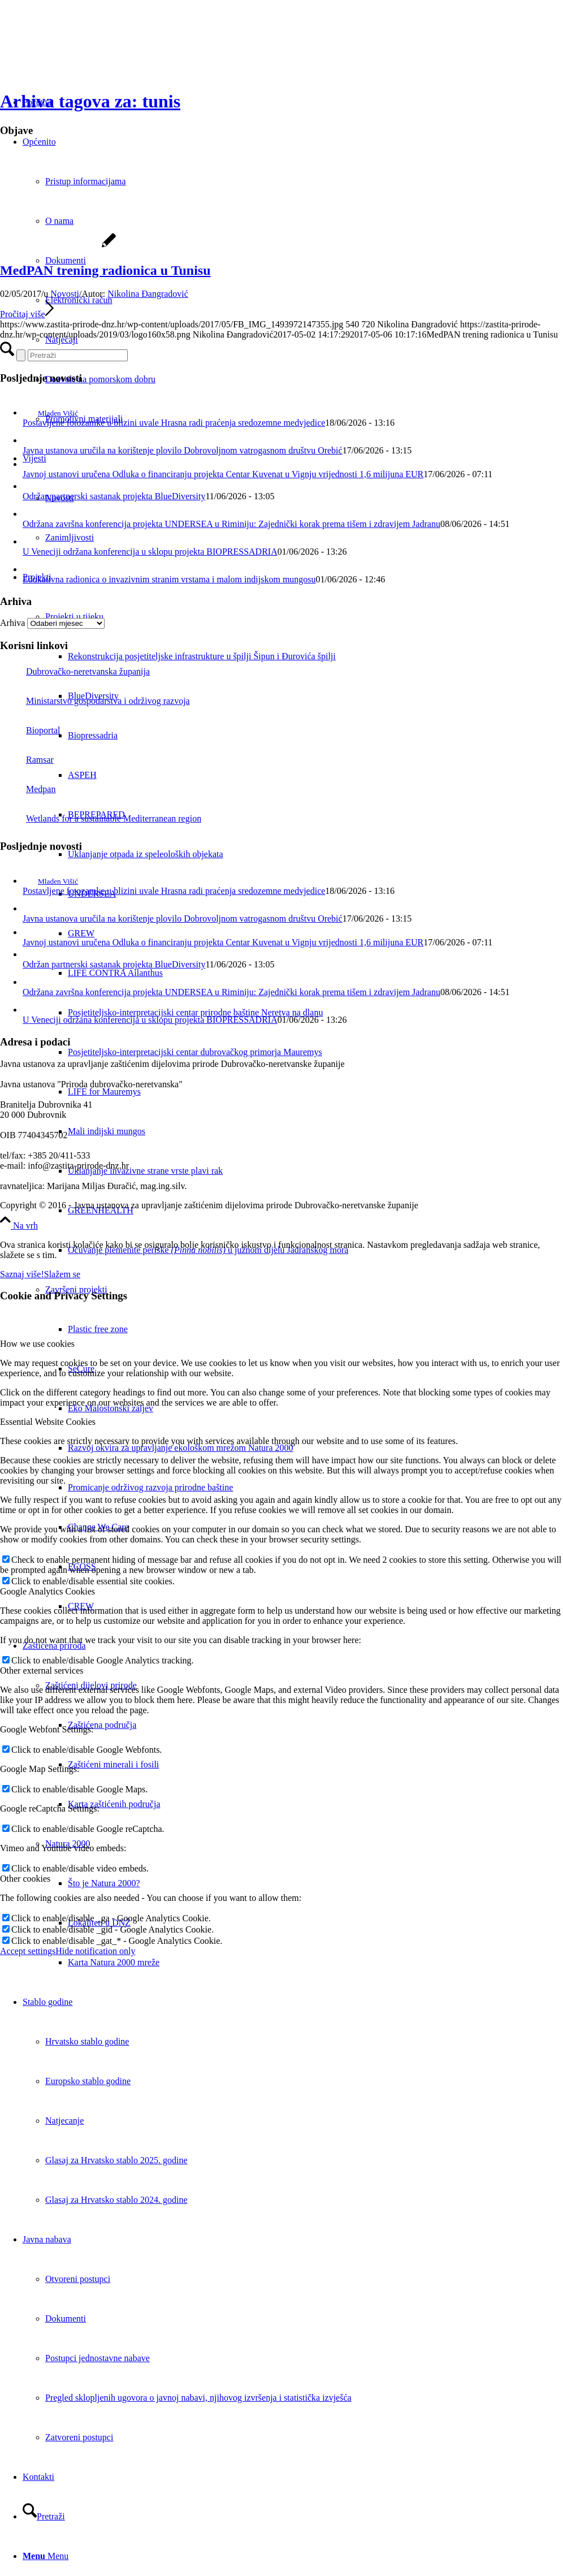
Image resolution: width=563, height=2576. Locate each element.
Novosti (64, 294)
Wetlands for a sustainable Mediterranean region (100, 818)
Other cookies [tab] (25, 1878)
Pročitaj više (27, 314)
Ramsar (27, 759)
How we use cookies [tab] (37, 1343)
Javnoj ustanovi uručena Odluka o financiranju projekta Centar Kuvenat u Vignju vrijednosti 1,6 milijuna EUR (223, 474)
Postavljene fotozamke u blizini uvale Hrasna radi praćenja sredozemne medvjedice (174, 422)
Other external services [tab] (41, 1670)
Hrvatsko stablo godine (87, 2041)
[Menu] (45, 2556)
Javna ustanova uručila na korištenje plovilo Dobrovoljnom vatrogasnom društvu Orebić (183, 450)
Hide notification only (95, 1951)
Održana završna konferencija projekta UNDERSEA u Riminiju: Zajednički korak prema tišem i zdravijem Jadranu (231, 524)
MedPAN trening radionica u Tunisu (105, 270)
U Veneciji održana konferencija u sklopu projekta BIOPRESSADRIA (150, 551)
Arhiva (12, 623)
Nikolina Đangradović (147, 294)
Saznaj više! (22, 1274)
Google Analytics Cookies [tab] (47, 1591)
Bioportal (30, 730)
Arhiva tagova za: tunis (90, 101)
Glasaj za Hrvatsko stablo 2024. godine (116, 2200)
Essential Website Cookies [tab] (48, 1422)
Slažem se (62, 1274)
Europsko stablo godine (88, 2081)
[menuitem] (315, 656)
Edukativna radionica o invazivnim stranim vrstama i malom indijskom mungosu (169, 579)
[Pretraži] (44, 2516)
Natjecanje (64, 2120)
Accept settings (27, 1951)
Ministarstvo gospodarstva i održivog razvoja (95, 701)
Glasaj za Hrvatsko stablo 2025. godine (116, 2160)
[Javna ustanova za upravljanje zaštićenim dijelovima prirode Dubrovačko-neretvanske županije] (85, 53)
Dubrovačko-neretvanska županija (75, 671)
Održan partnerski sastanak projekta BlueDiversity (114, 496)
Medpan (27, 789)
